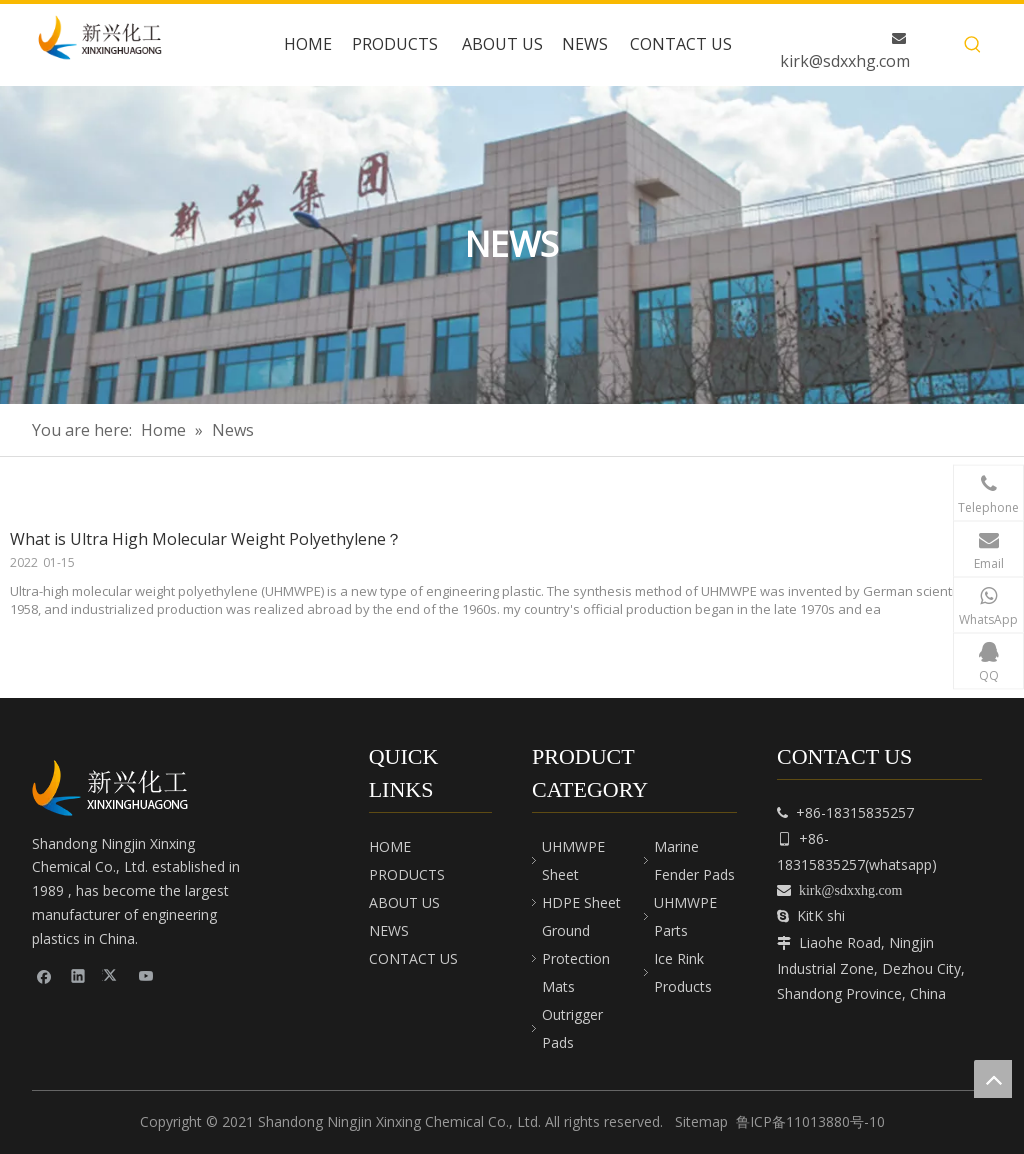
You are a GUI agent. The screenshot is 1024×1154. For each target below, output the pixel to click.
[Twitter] (112, 976)
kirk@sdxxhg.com (845, 61)
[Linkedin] (78, 976)
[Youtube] (146, 976)
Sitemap (701, 1121)
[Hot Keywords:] (973, 45)
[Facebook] (44, 976)
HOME (390, 846)
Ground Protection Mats (576, 958)
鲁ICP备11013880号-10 (810, 1121)
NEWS (389, 930)
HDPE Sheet (581, 902)
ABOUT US (404, 902)
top (993, 1079)
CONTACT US (413, 958)
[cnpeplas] (117, 788)
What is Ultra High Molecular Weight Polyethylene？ (206, 539)
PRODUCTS (407, 874)
